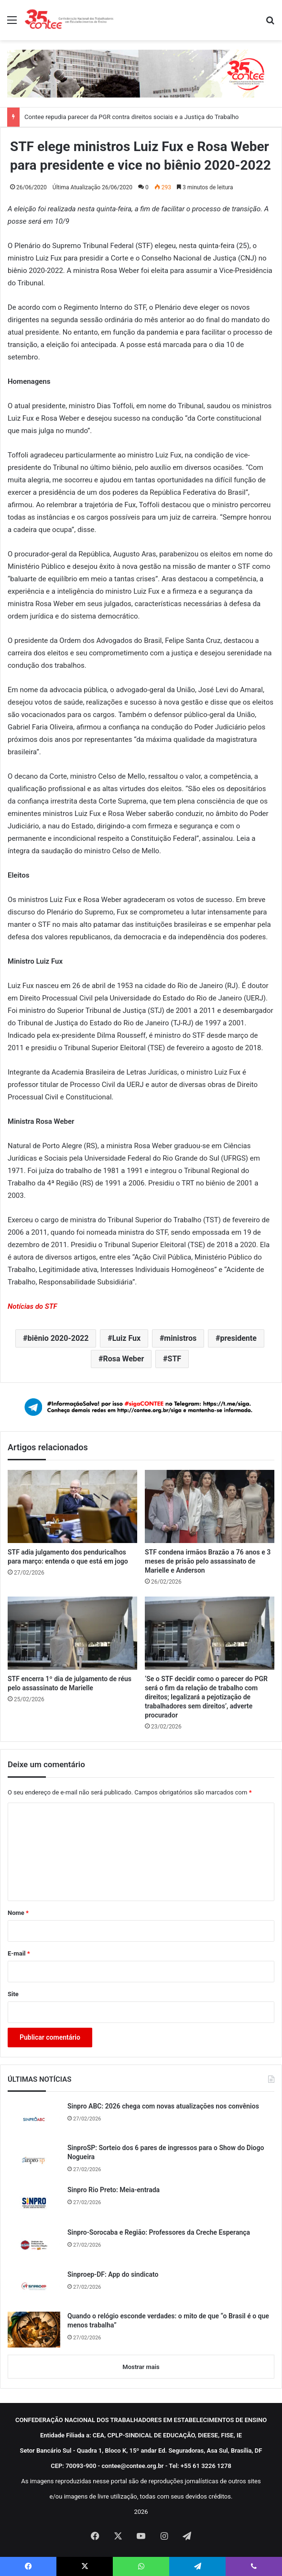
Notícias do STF (32, 1306)
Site (13, 1994)
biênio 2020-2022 (58, 1338)
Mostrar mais (140, 2366)
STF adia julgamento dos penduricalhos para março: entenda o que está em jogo (68, 1556)
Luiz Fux (126, 1338)
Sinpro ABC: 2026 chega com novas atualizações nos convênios (163, 2106)
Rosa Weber (123, 1358)
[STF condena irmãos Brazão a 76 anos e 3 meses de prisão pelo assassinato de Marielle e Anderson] (209, 1506)
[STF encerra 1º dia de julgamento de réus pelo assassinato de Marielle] (72, 1633)
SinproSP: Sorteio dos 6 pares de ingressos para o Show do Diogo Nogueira (165, 2152)
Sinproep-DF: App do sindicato (112, 2274)
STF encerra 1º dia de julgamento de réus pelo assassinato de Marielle (69, 1683)
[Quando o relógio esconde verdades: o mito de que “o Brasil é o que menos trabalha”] (34, 2330)
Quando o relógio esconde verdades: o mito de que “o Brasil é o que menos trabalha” (168, 2320)
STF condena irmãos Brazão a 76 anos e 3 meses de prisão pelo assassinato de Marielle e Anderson (208, 1561)
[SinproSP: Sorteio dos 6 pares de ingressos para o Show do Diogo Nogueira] (34, 2161)
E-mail (19, 1953)
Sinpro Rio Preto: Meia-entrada (113, 2190)
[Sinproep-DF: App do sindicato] (34, 2287)
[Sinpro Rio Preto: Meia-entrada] (34, 2203)
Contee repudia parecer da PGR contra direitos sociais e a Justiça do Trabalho (131, 116)
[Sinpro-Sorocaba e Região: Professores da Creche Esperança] (34, 2245)
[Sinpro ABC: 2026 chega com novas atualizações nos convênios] (34, 2119)
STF (175, 1358)
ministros (180, 1338)
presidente (238, 1338)
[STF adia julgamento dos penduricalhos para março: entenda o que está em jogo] (72, 1506)
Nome (18, 1912)
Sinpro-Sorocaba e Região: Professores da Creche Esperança (158, 2232)
